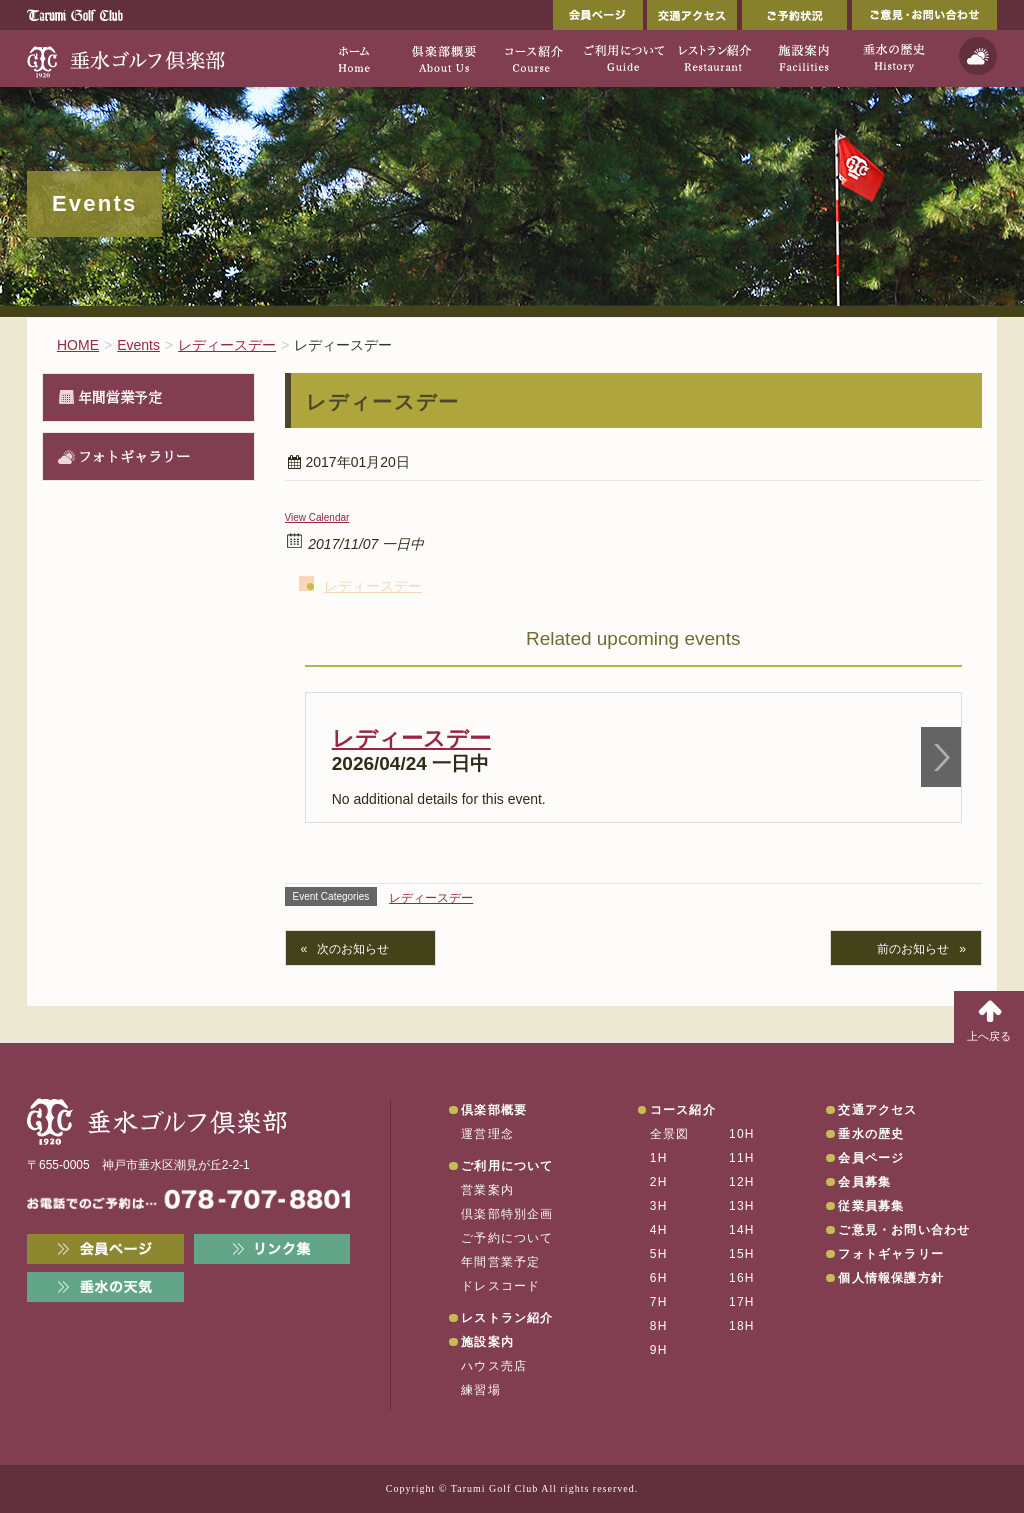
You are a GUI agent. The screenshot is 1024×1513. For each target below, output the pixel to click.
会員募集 (864, 1182)
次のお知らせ (353, 949)
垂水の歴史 (871, 1134)
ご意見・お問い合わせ (924, 15)
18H (742, 1326)
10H (742, 1134)
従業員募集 (871, 1206)
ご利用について (507, 1166)
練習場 (481, 1390)
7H (659, 1302)
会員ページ (598, 15)
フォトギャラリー (134, 456)
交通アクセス (692, 15)
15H (742, 1254)
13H (742, 1206)
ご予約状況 (794, 15)
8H (659, 1326)
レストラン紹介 (507, 1318)
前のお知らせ (913, 949)
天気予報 (978, 56)
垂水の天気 (105, 1287)
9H (659, 1350)
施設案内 (487, 1342)
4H (659, 1230)
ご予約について (507, 1238)
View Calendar (317, 517)
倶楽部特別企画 (507, 1214)
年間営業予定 (120, 397)
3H (659, 1206)
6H (659, 1278)
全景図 (670, 1134)
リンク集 (272, 1249)
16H (742, 1278)
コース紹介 (683, 1110)
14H (742, 1230)
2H (659, 1182)
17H (742, 1302)
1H (659, 1158)
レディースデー (373, 586)
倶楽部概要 (494, 1110)
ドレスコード (500, 1286)
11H (742, 1158)
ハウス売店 (494, 1366)
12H (742, 1182)
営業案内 (487, 1190)
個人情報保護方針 (891, 1278)
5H (659, 1254)
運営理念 (487, 1134)
